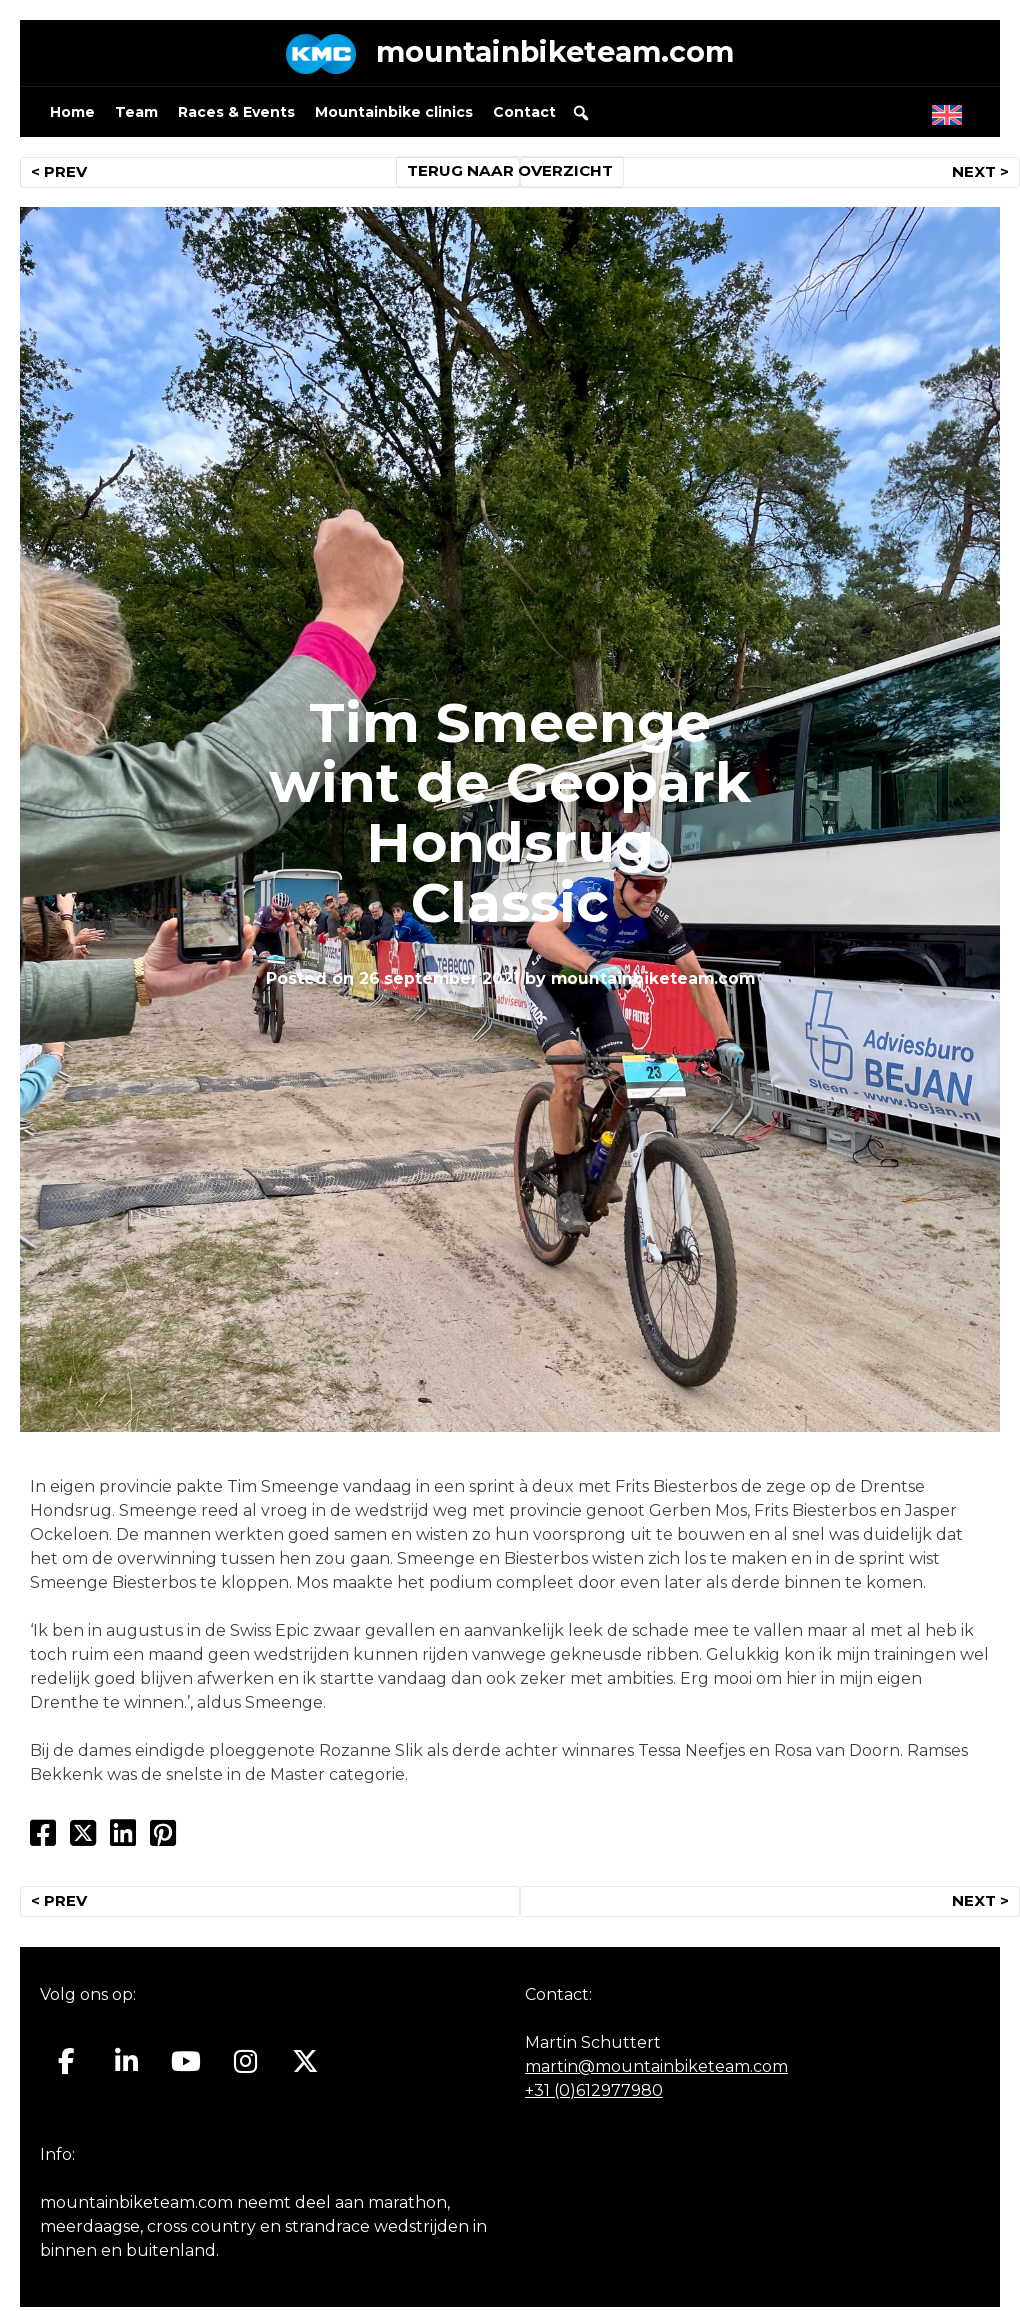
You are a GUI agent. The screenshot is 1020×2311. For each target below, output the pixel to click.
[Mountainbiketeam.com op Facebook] (66, 2066)
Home (72, 116)
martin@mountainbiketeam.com (656, 2071)
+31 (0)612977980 (594, 2095)
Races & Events (236, 116)
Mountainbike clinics (394, 116)
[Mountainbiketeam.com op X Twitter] (305, 2066)
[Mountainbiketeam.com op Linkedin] (126, 2066)
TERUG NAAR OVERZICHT (510, 175)
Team (136, 116)
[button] (581, 117)
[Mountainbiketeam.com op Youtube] (186, 2066)
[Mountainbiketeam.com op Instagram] (245, 2066)
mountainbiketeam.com (555, 54)
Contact (524, 116)
